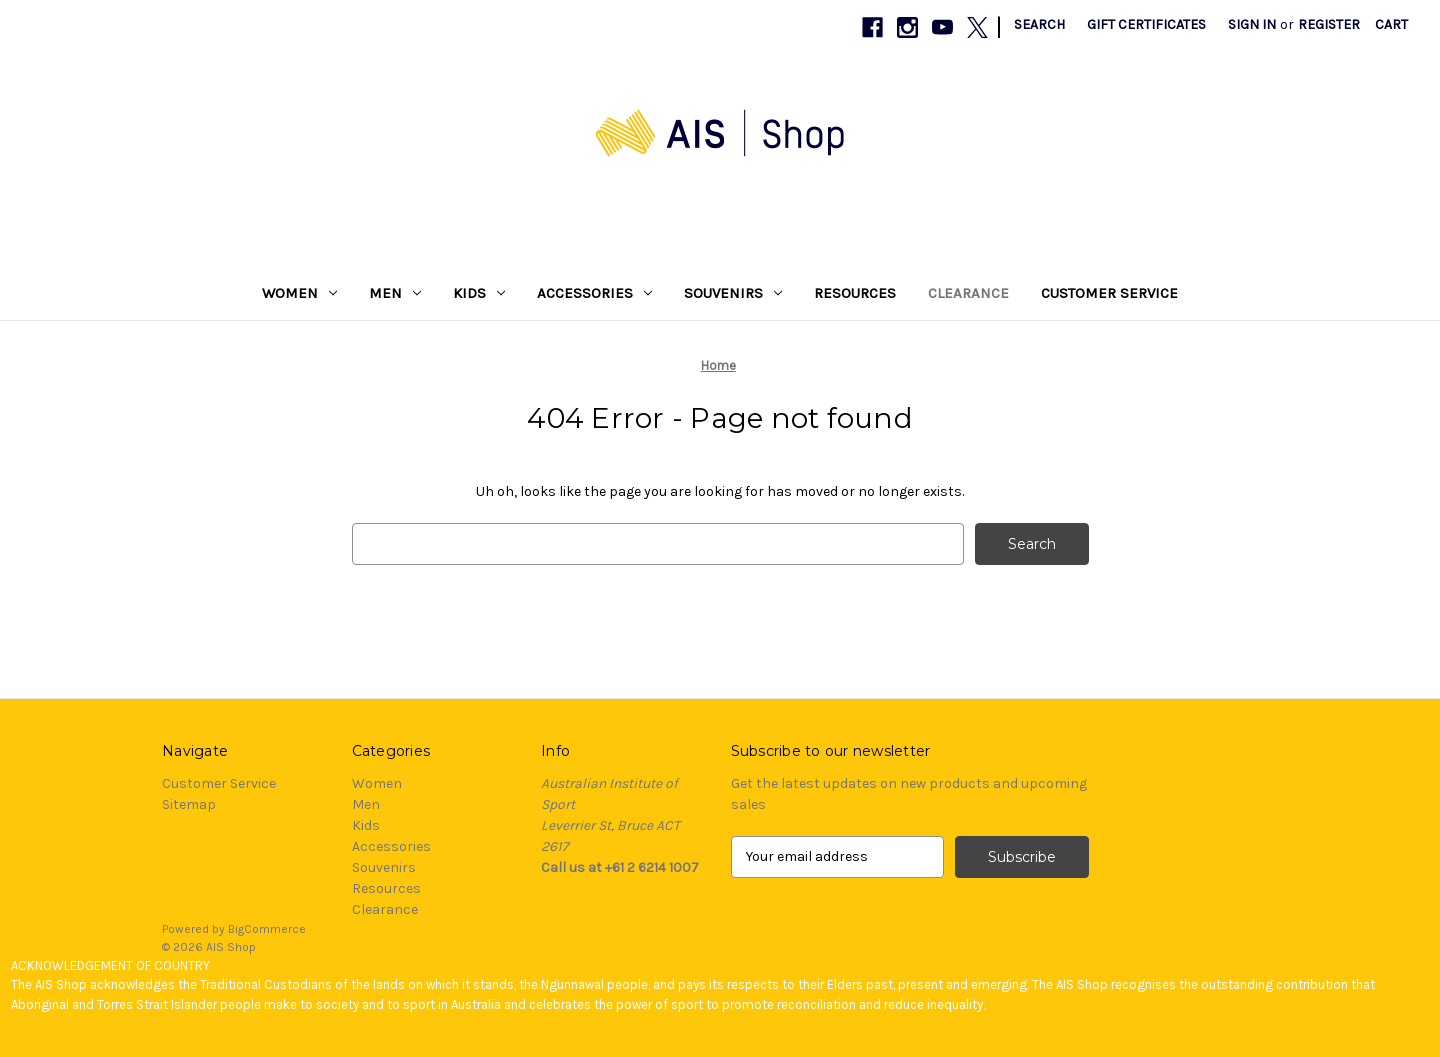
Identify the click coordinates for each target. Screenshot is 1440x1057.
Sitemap (189, 804)
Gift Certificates (1146, 24)
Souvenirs (733, 293)
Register (1329, 24)
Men (395, 293)
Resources (855, 293)
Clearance (968, 293)
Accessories (594, 293)
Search (1039, 24)
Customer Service (1109, 293)
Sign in (1252, 24)
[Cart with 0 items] (1391, 24)
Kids (479, 293)
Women (299, 293)
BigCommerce (267, 929)
